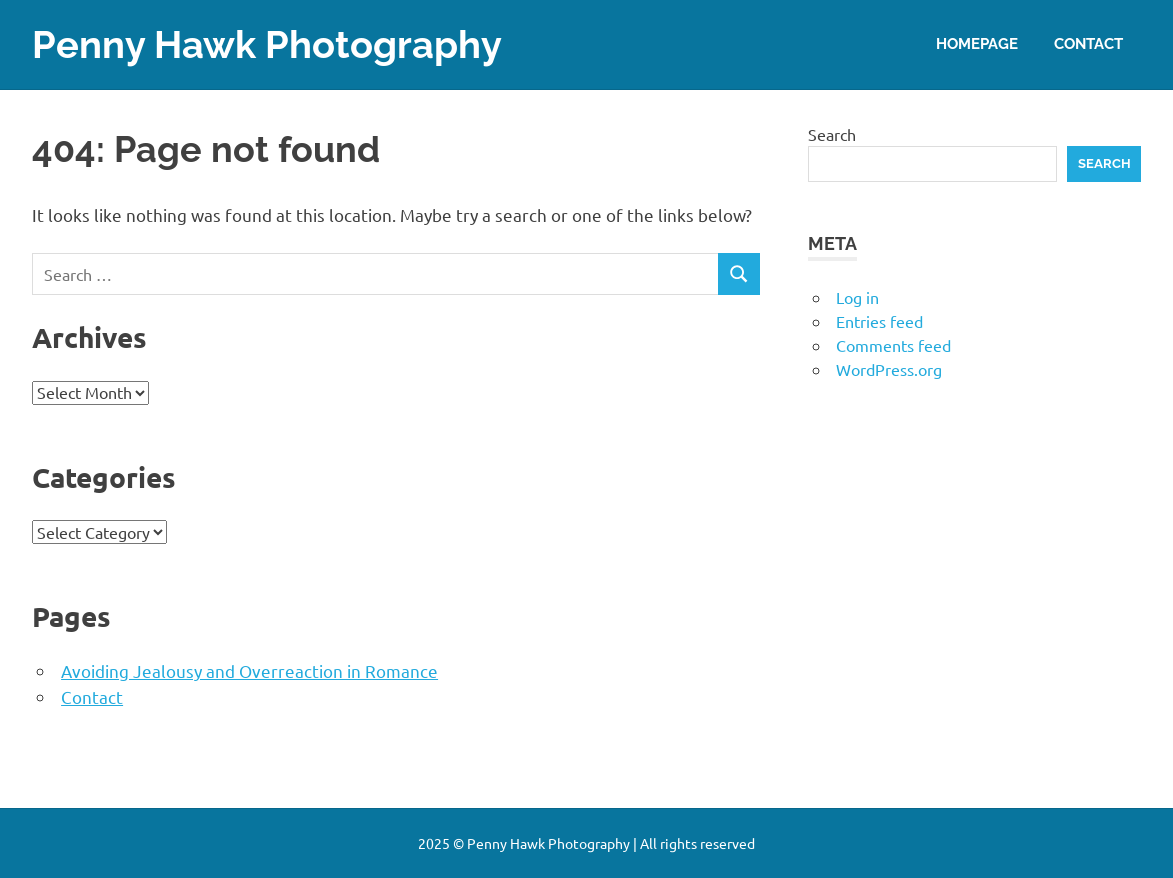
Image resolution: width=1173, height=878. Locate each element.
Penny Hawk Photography (267, 44)
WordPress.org (889, 369)
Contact (1088, 44)
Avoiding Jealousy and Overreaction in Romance (249, 670)
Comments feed (893, 345)
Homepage (977, 44)
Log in (857, 297)
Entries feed (879, 321)
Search (832, 134)
